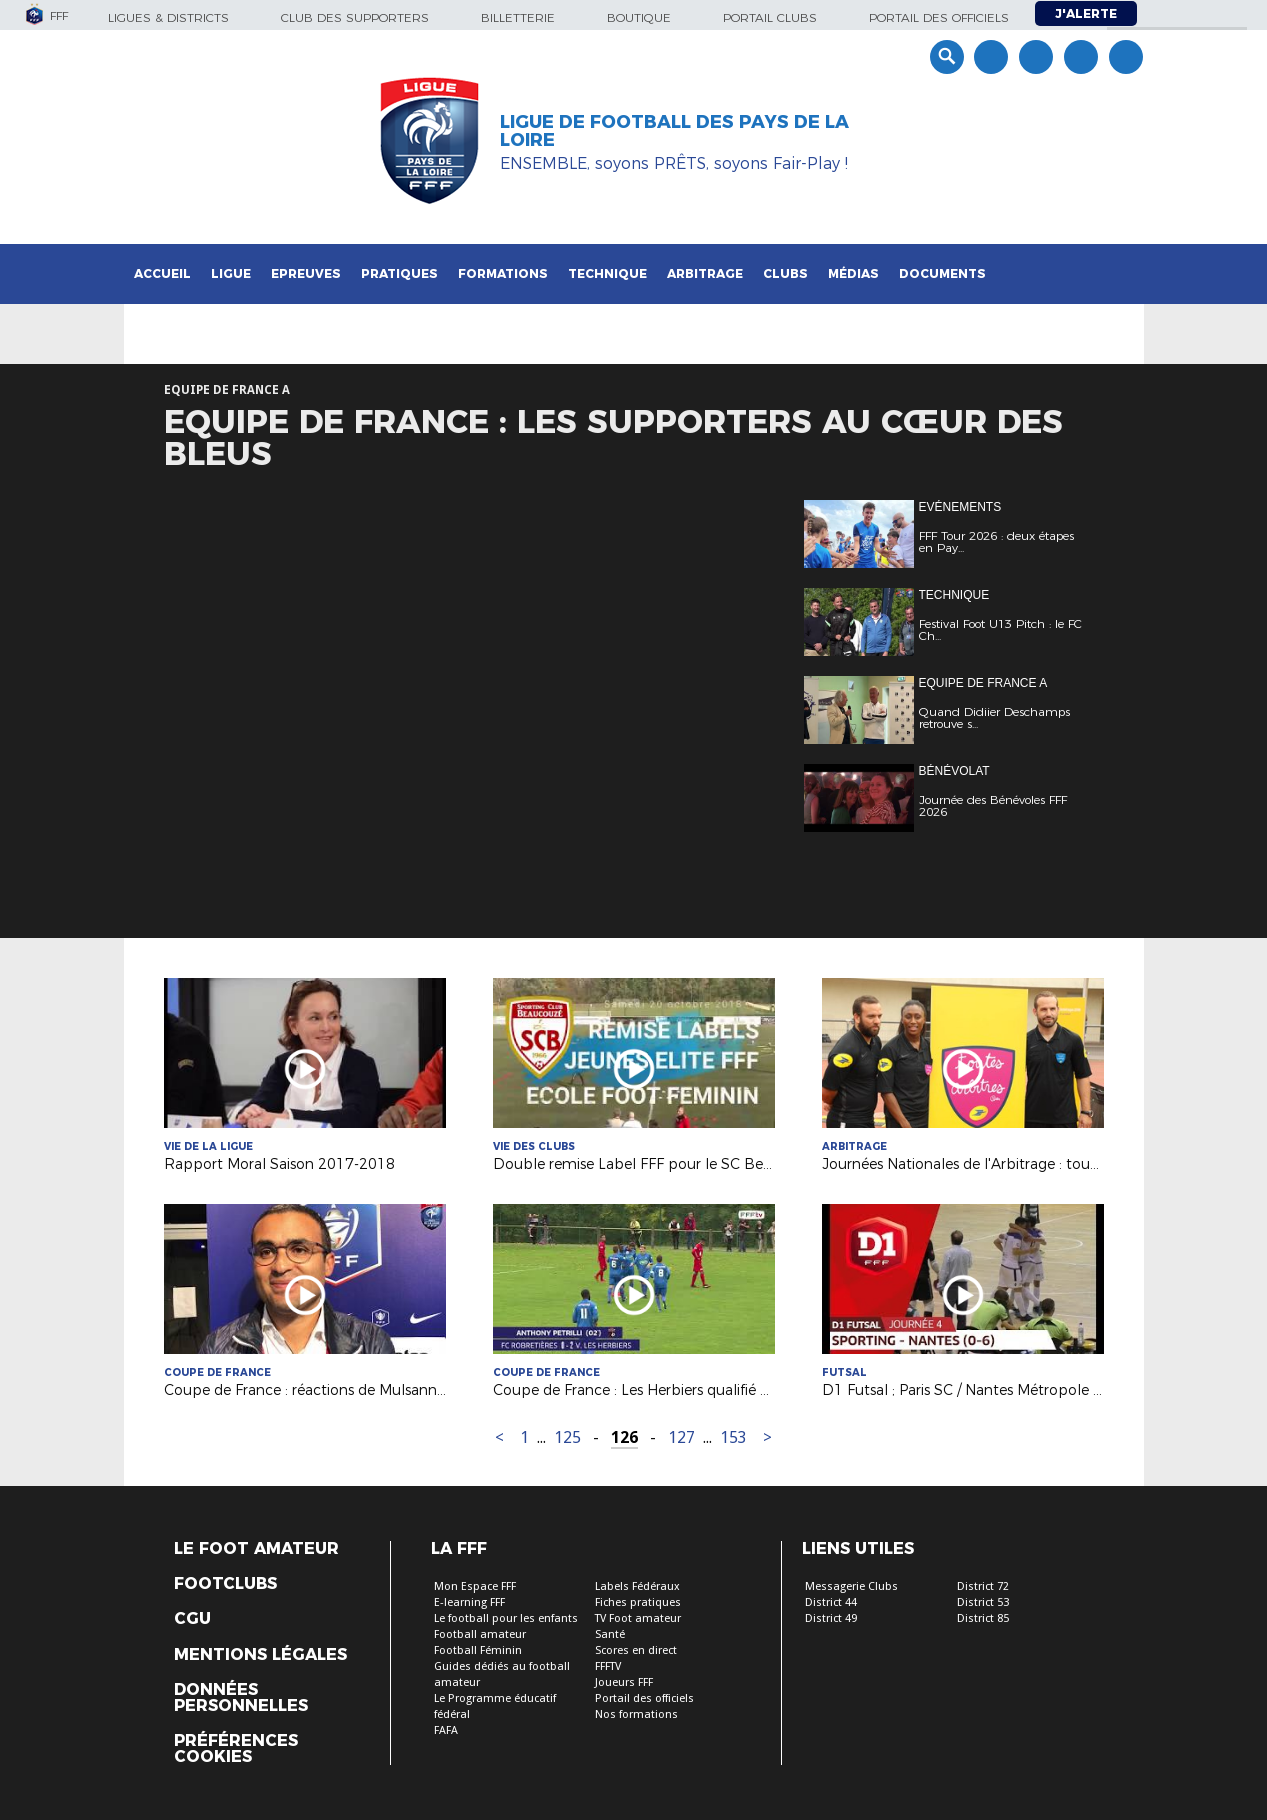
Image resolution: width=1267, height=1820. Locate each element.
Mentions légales (260, 1655)
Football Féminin (478, 1650)
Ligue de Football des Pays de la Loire (674, 131)
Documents (942, 273)
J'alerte (1086, 13)
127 (681, 1437)
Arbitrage (705, 273)
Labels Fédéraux (637, 1586)
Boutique (639, 17)
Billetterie (518, 17)
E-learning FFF (469, 1602)
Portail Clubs (770, 17)
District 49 (831, 1618)
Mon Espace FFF (475, 1586)
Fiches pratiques (638, 1602)
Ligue (231, 273)
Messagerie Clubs (851, 1586)
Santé (610, 1634)
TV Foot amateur (638, 1618)
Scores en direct (636, 1650)
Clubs (785, 273)
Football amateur (480, 1634)
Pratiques (399, 273)
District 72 (983, 1586)
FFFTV (608, 1666)
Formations (503, 273)
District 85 (983, 1618)
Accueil (162, 273)
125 (567, 1437)
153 (733, 1437)
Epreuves (306, 273)
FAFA (446, 1730)
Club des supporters (355, 17)
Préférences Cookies (236, 1749)
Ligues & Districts (168, 17)
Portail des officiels (939, 17)
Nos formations (636, 1714)
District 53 (983, 1602)
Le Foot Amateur (256, 1549)
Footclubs (225, 1584)
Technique (607, 273)
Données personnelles (241, 1698)
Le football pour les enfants (506, 1618)
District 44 (831, 1602)
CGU (192, 1619)
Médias (853, 273)
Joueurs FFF (624, 1682)
